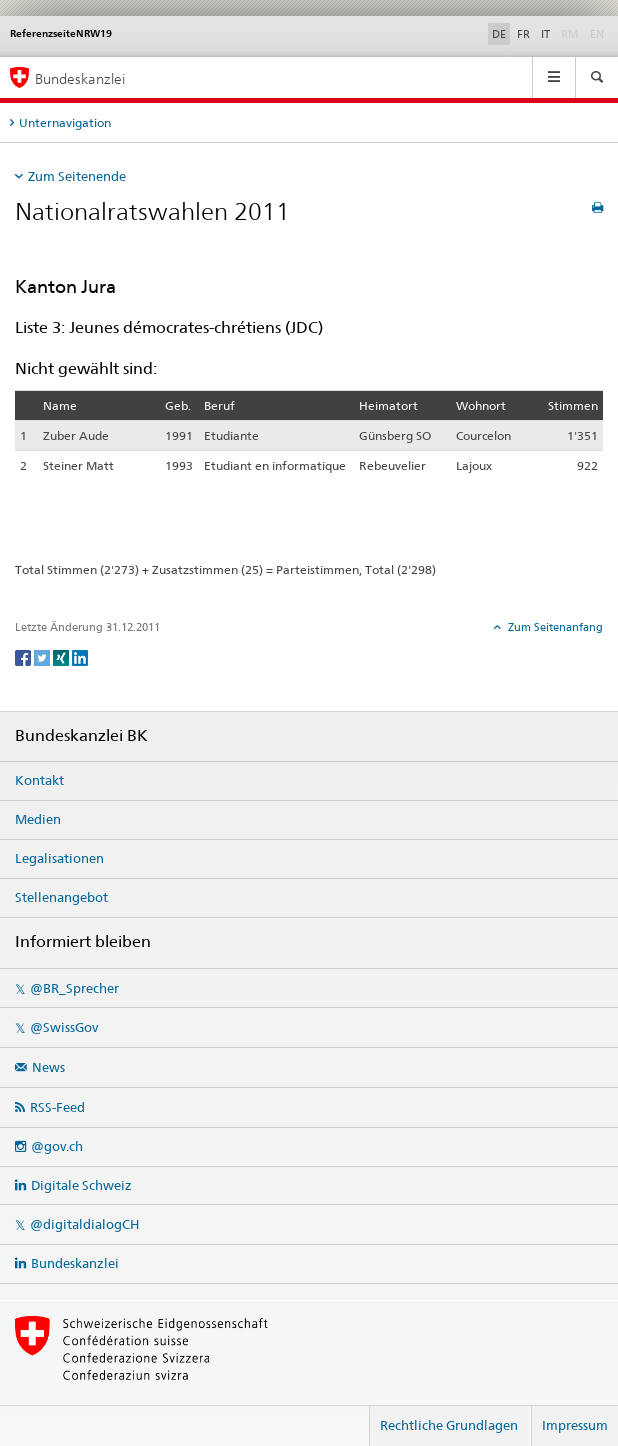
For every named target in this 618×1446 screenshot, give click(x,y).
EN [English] (597, 34)
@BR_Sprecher (74, 988)
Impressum (575, 1425)
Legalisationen (59, 858)
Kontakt (39, 780)
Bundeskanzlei (75, 1263)
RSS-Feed (57, 1107)
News (48, 1067)
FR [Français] (523, 34)
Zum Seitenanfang (554, 627)
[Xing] (62, 656)
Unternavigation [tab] (65, 122)
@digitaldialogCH (84, 1224)
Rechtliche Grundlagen (449, 1425)
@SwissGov (64, 1027)
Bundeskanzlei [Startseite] (80, 78)
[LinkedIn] (80, 656)
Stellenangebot (61, 897)
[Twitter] (43, 656)
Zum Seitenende (77, 176)
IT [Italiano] (545, 34)
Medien (38, 819)
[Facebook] (24, 656)
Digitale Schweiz (81, 1185)
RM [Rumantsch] (570, 34)
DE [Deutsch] (499, 34)
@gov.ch (57, 1146)
